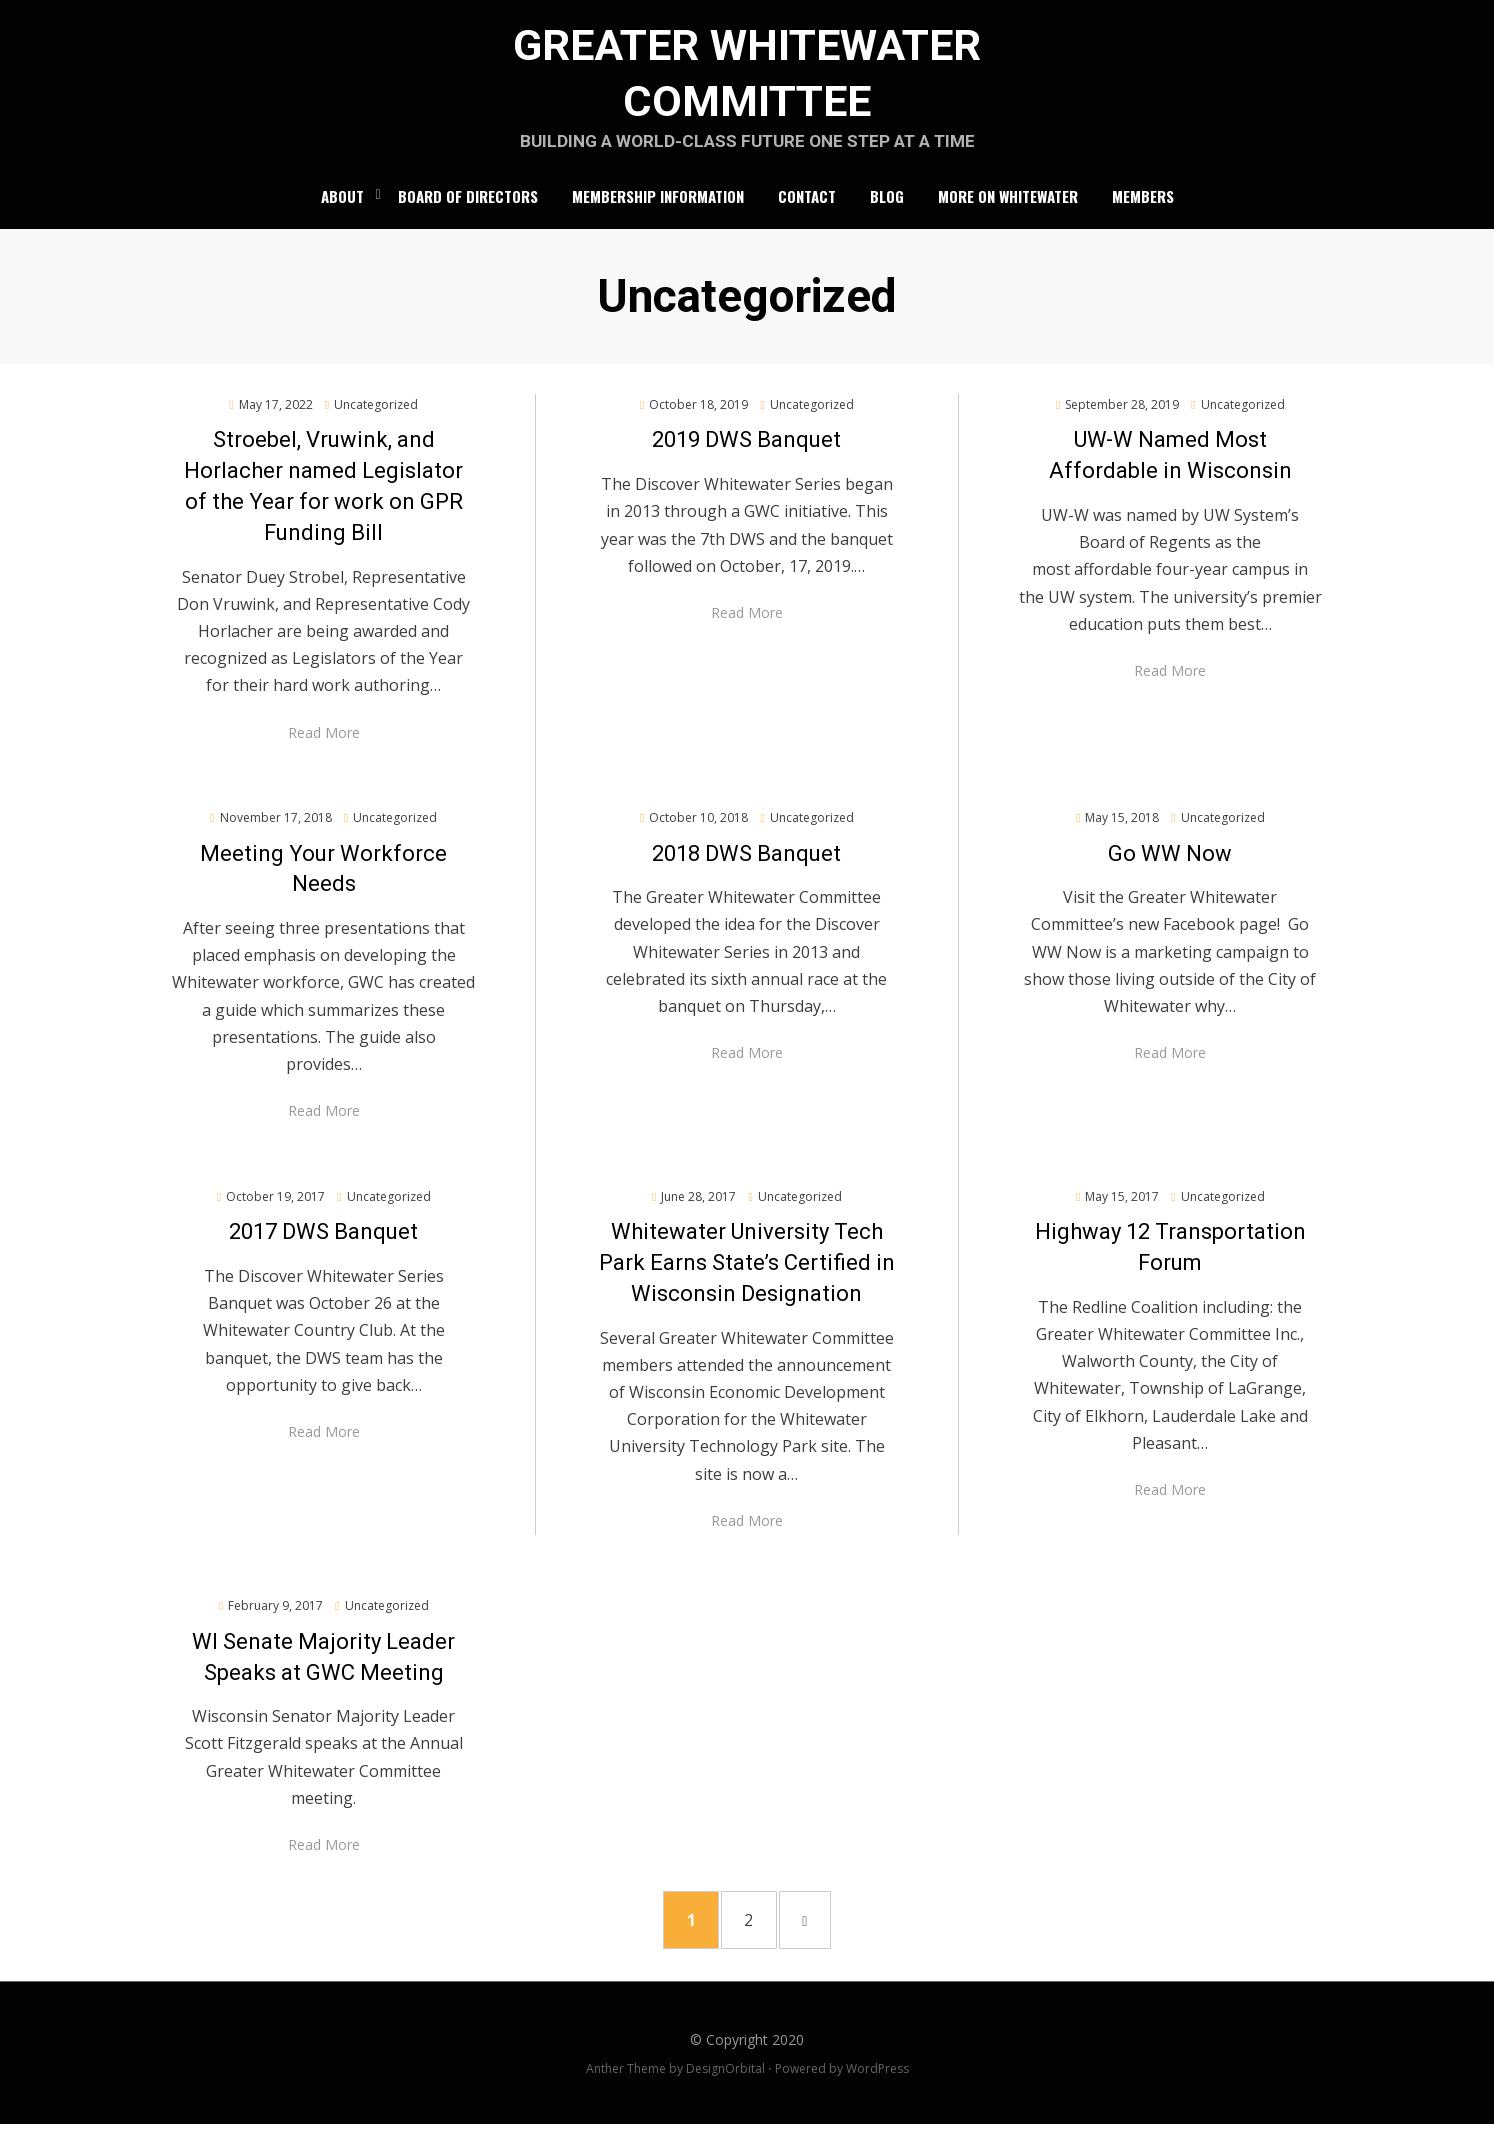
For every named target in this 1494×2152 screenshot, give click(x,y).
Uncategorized (376, 421)
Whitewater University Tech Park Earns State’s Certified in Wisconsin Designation (747, 1280)
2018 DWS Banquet (746, 870)
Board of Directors (468, 211)
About (342, 211)
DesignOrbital (725, 2096)
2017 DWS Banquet (323, 1249)
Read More (324, 749)
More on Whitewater (1008, 211)
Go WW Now (1170, 870)
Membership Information (658, 211)
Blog (887, 211)
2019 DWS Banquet (746, 457)
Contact (807, 211)
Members (1143, 211)
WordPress (877, 2096)
